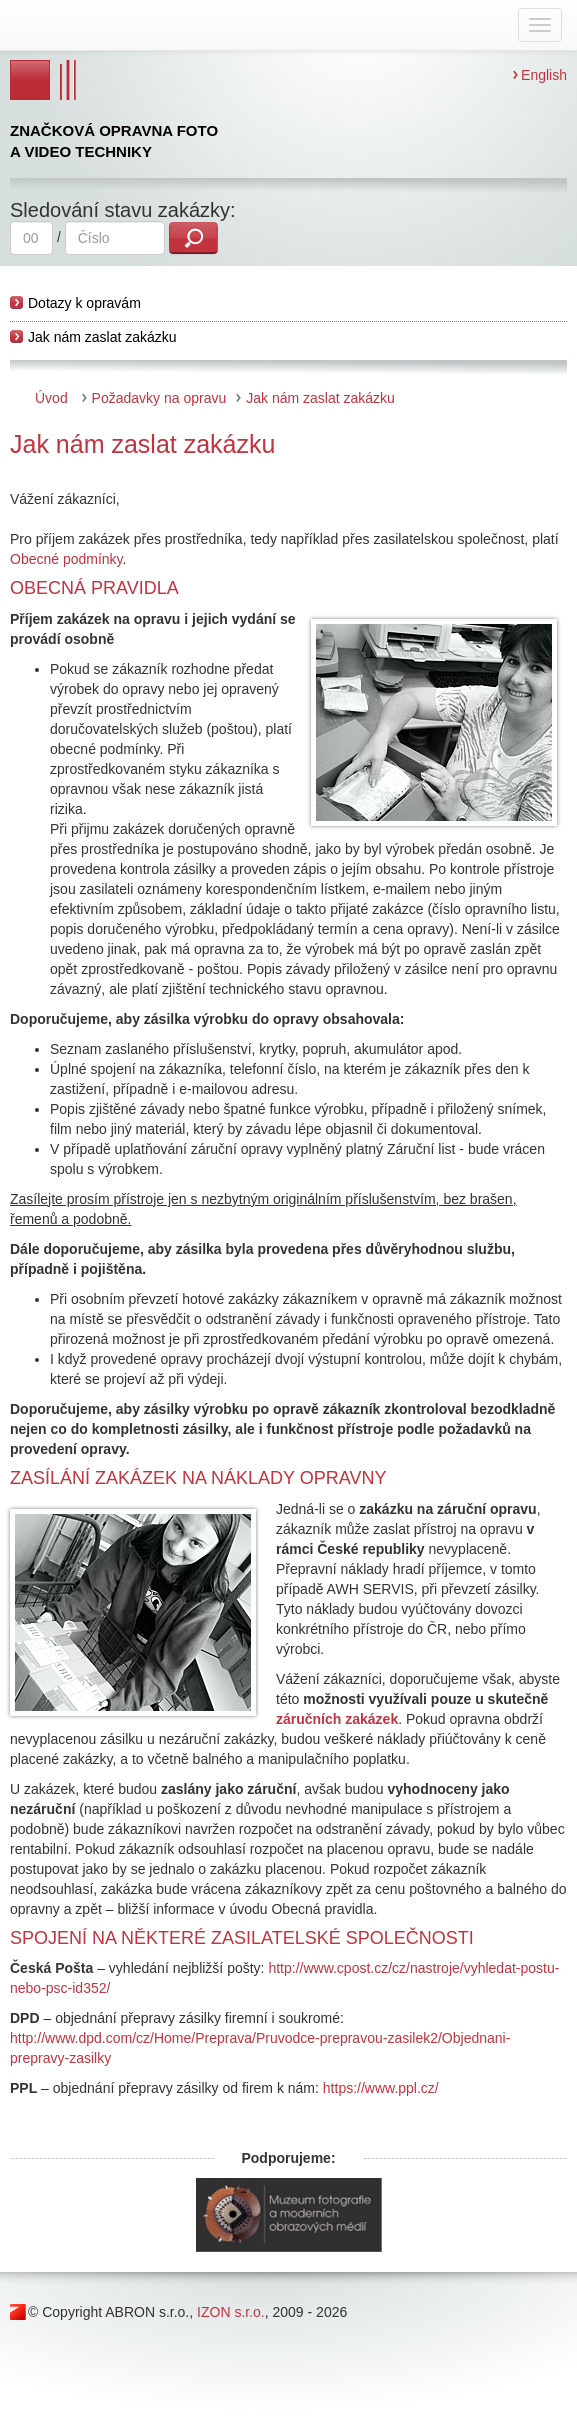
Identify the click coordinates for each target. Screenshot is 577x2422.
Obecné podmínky (66, 559)
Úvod (51, 398)
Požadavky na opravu (159, 398)
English (544, 75)
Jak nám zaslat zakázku (102, 337)
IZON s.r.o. (231, 2312)
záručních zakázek (337, 1719)
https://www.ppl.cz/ (381, 2088)
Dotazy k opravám (84, 303)
